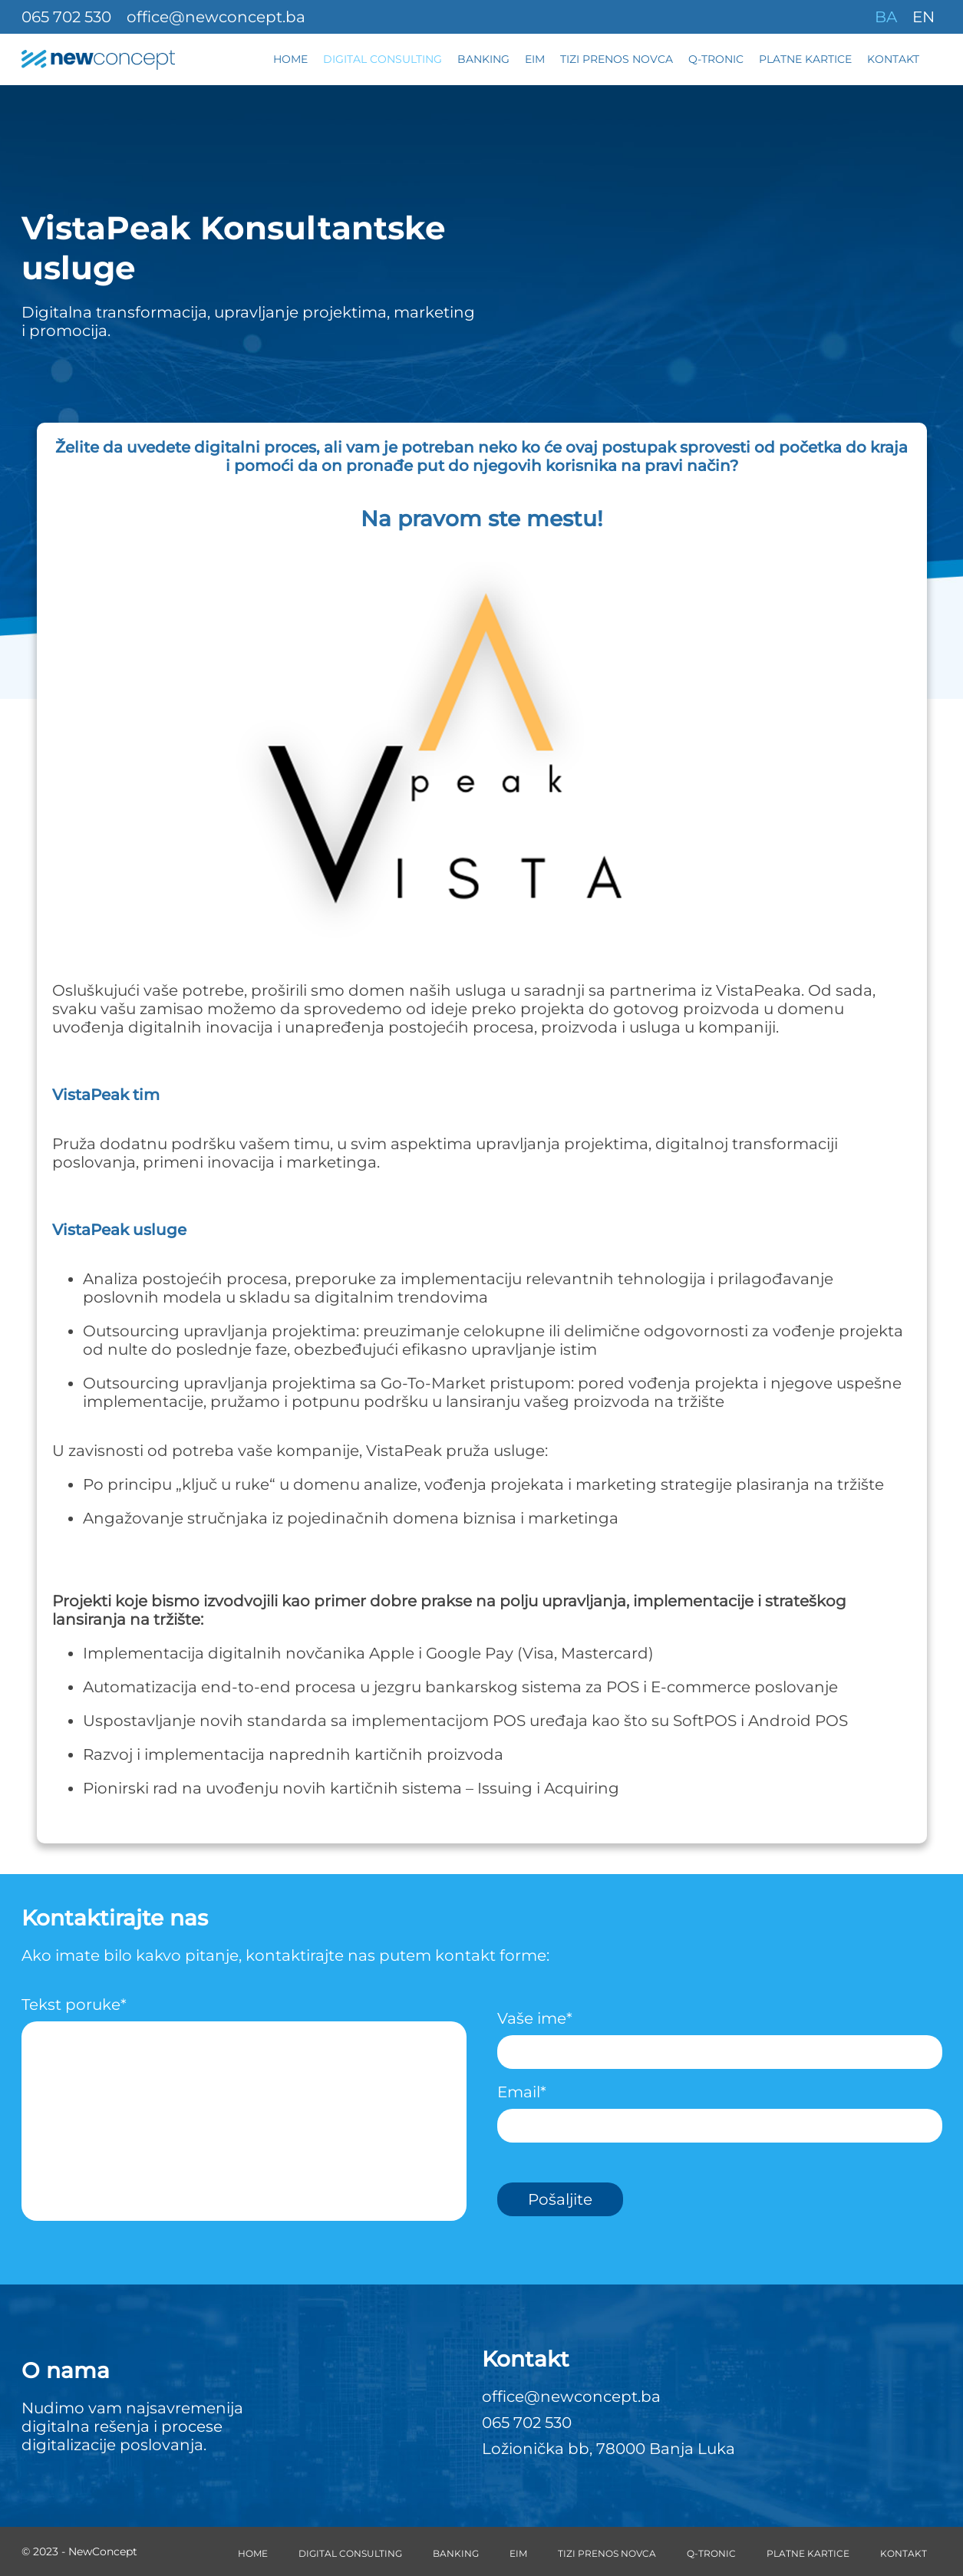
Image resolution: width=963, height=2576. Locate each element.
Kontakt (893, 59)
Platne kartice (805, 59)
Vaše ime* (719, 2035)
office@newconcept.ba (216, 17)
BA (886, 17)
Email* (719, 2109)
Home (290, 59)
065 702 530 (66, 17)
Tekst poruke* (244, 2113)
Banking (483, 59)
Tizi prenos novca (616, 59)
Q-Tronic (716, 59)
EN (923, 17)
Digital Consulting (382, 59)
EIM (535, 59)
